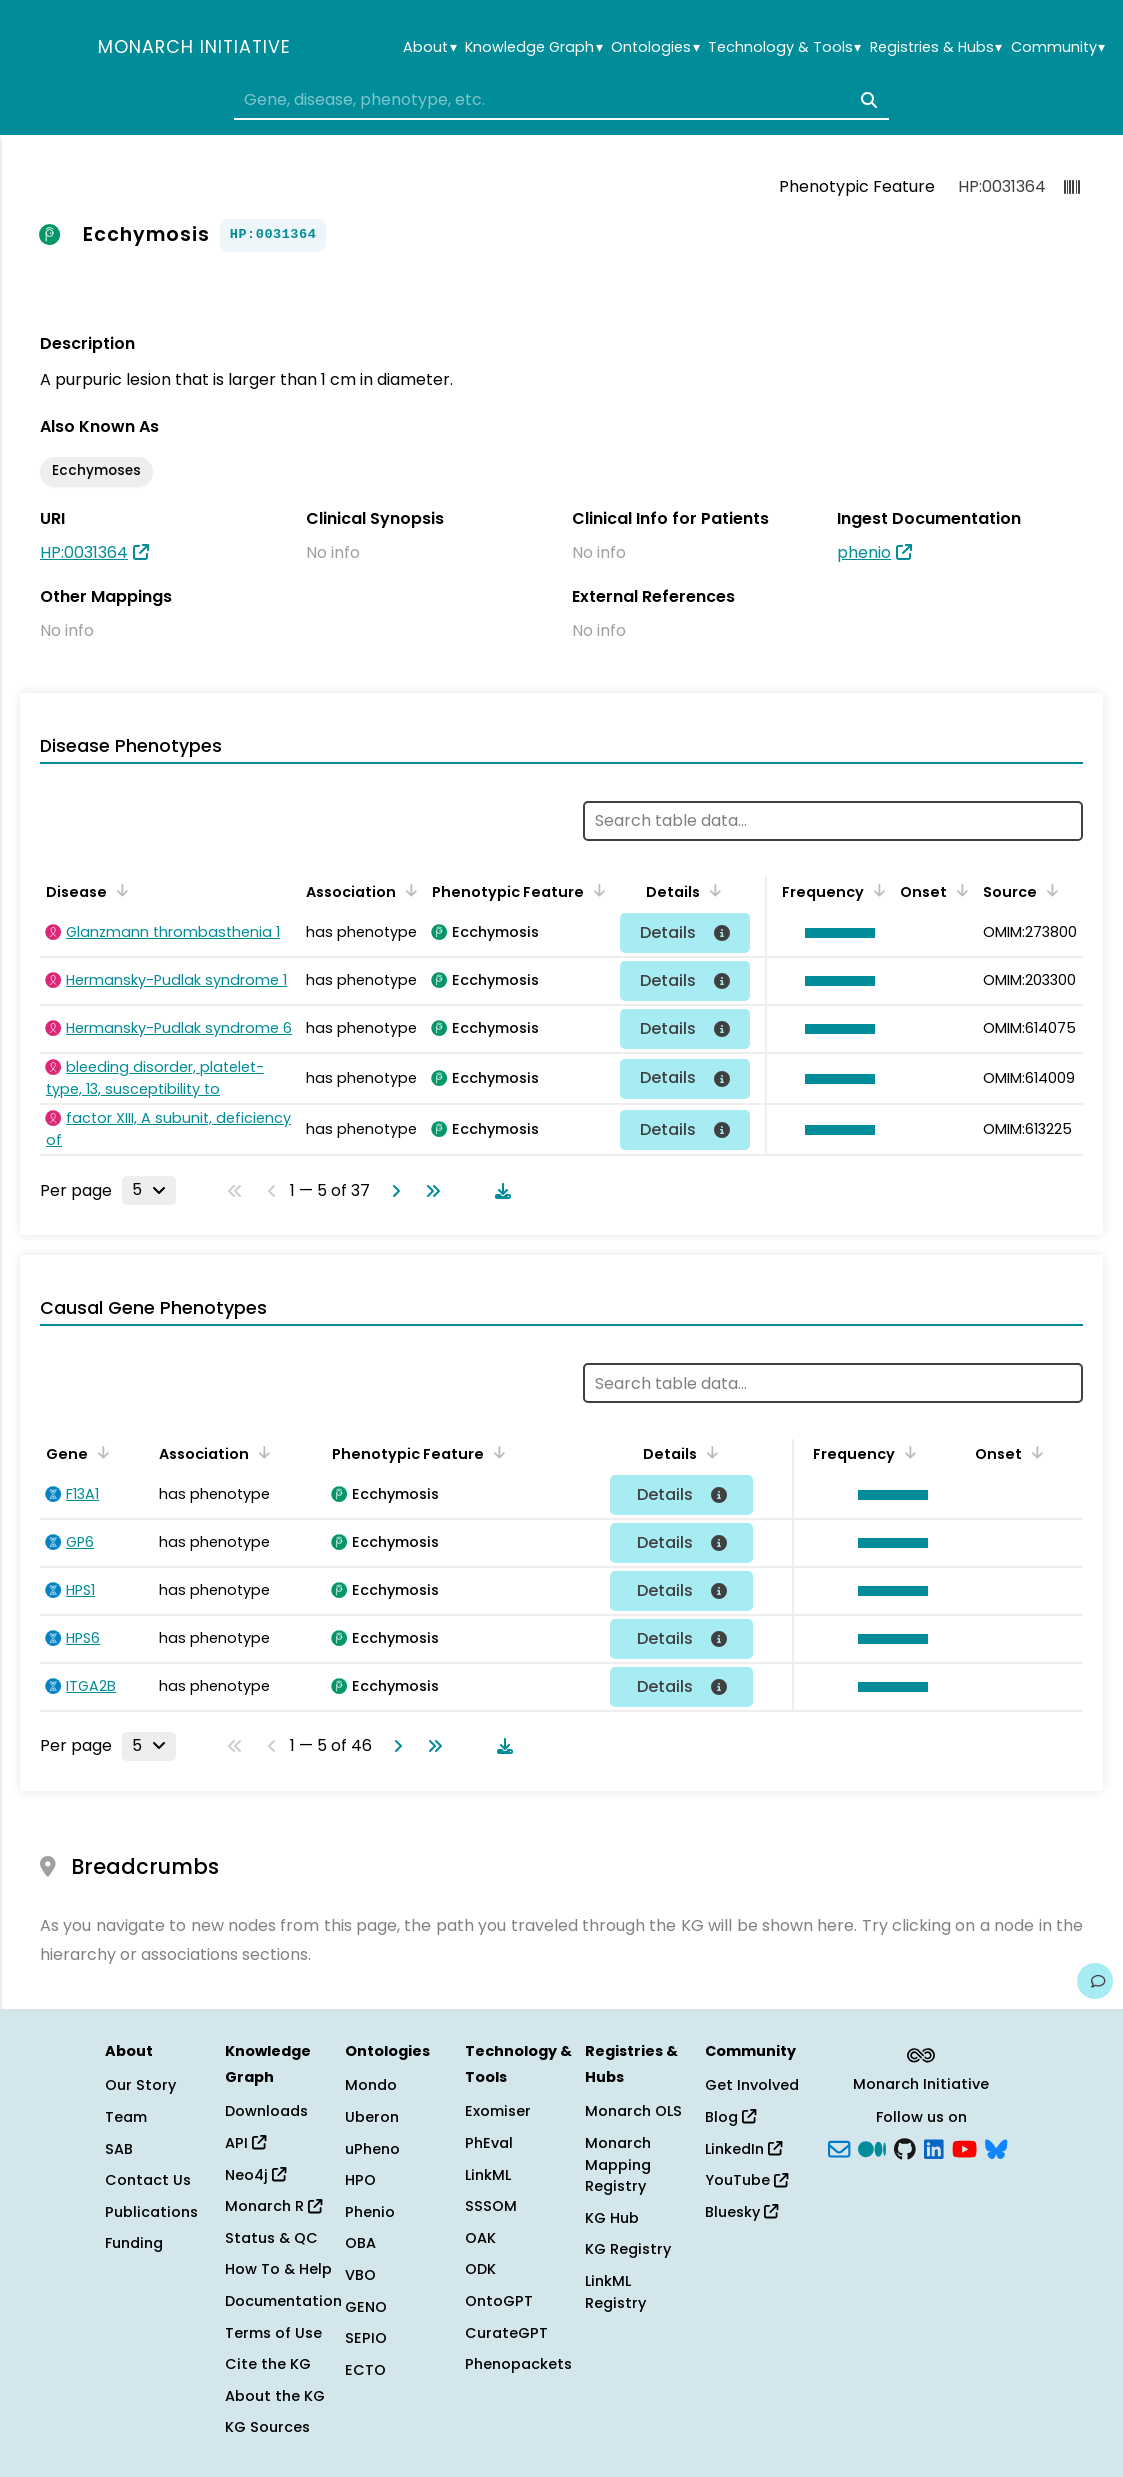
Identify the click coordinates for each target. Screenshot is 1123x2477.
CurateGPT (506, 2333)
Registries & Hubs (936, 47)
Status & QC (271, 2238)
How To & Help (278, 2269)
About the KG (275, 2396)
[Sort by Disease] (119, 890)
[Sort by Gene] (100, 1452)
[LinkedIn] (934, 2147)
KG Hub (612, 2218)
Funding (134, 2243)
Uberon (372, 2117)
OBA (360, 2243)
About (429, 47)
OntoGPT (499, 2301)
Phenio (370, 2212)
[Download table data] (499, 1191)
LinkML (488, 2175)
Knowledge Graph (533, 47)
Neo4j (255, 2175)
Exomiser (498, 2111)
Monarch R (273, 2206)
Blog (730, 2117)
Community (1058, 47)
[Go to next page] (392, 1191)
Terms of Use (273, 2333)
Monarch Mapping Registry (618, 2164)
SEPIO (366, 2338)
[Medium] (872, 2147)
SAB (119, 2149)
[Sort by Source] (1049, 890)
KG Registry (628, 2249)
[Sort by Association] (408, 890)
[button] (835, 933)
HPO (360, 2180)
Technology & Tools (784, 47)
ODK (480, 2269)
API (245, 2143)
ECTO (365, 2370)
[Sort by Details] (712, 890)
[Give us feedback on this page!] (1095, 1981)
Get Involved (752, 2085)
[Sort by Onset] (959, 890)
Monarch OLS (633, 2111)
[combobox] (562, 100)
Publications (151, 2212)
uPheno (372, 2149)
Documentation (283, 2301)
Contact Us (148, 2180)
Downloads (266, 2111)
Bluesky (741, 2212)
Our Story (140, 2085)
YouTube (746, 2180)
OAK (480, 2238)
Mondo (371, 2085)
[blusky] (996, 2147)
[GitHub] (905, 2147)
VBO (360, 2275)
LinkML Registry (615, 2292)
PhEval (489, 2143)
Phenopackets (518, 2364)
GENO (366, 2307)
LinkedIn (743, 2149)
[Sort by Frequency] (876, 890)
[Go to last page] (429, 1191)
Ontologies (655, 47)
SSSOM (491, 2206)
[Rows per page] (149, 1190)
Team (126, 2117)
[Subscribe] (839, 2147)
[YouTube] (964, 2147)
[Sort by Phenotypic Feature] (596, 890)
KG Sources (267, 2427)
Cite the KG (268, 2364)
